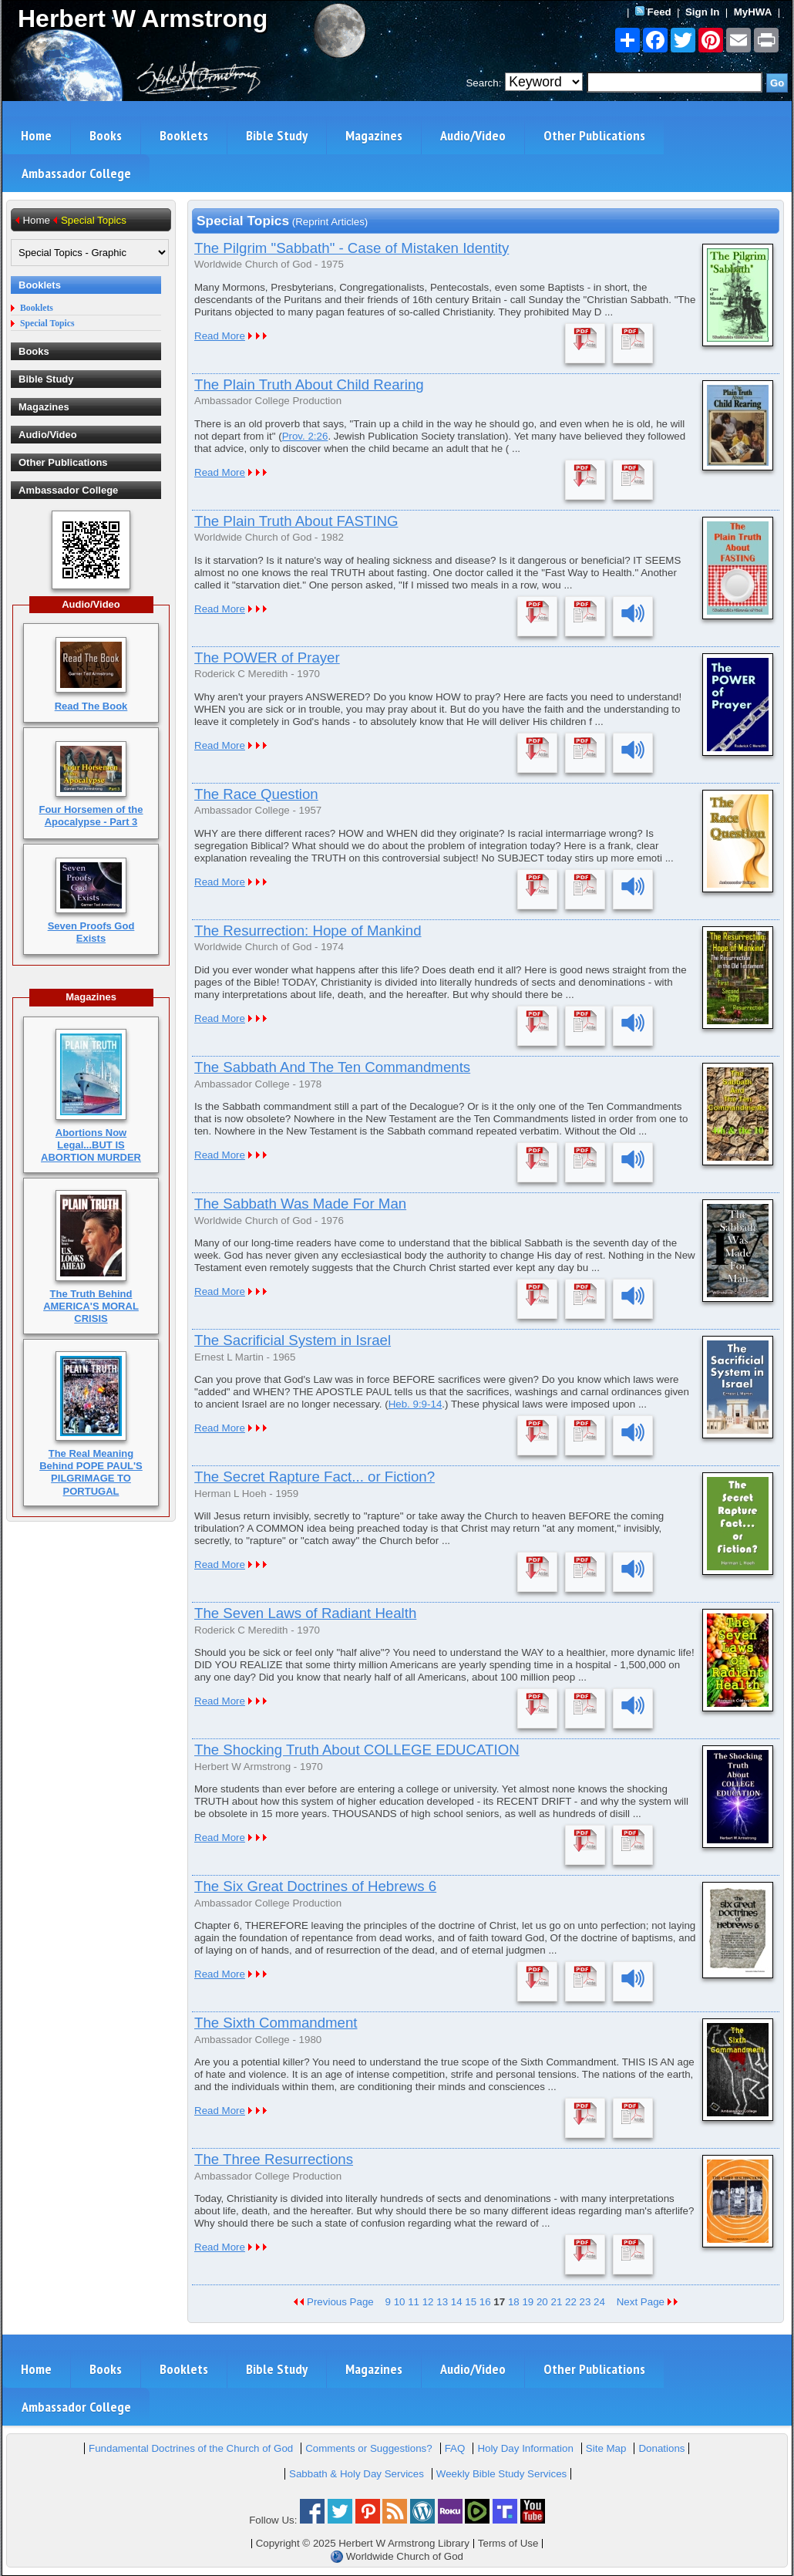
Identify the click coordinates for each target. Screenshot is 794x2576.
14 (457, 2302)
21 (556, 2302)
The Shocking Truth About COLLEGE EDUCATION (357, 1749)
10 (399, 2302)
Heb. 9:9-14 (415, 1404)
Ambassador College (76, 173)
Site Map (606, 2448)
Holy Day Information (525, 2448)
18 (514, 2302)
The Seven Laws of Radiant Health (305, 1613)
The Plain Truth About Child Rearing (309, 384)
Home (36, 135)
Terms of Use (508, 2543)
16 (485, 2302)
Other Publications (594, 135)
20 (542, 2302)
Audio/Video (473, 135)
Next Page (647, 2302)
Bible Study (277, 135)
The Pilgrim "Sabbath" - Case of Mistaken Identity (351, 248)
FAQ (455, 2448)
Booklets (184, 135)
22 (571, 2302)
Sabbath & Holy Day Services (356, 2474)
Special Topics (47, 324)
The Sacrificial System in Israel (292, 1340)
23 (585, 2302)
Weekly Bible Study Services (501, 2474)
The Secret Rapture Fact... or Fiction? (314, 1476)
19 (527, 2302)
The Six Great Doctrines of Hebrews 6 (315, 1886)
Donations (661, 2448)
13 (442, 2302)
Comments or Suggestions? (368, 2448)
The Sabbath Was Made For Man (300, 1203)
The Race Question (256, 794)
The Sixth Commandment (276, 2023)
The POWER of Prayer (267, 657)
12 (428, 2302)
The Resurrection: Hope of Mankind (308, 930)
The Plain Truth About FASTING (296, 521)
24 (599, 2302)
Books (105, 135)
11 (413, 2302)
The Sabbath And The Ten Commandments (332, 1067)
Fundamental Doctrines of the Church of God (191, 2448)
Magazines (373, 135)
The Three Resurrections (273, 2159)
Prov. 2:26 (305, 436)
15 (470, 2302)
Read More (219, 336)
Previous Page (334, 2302)
